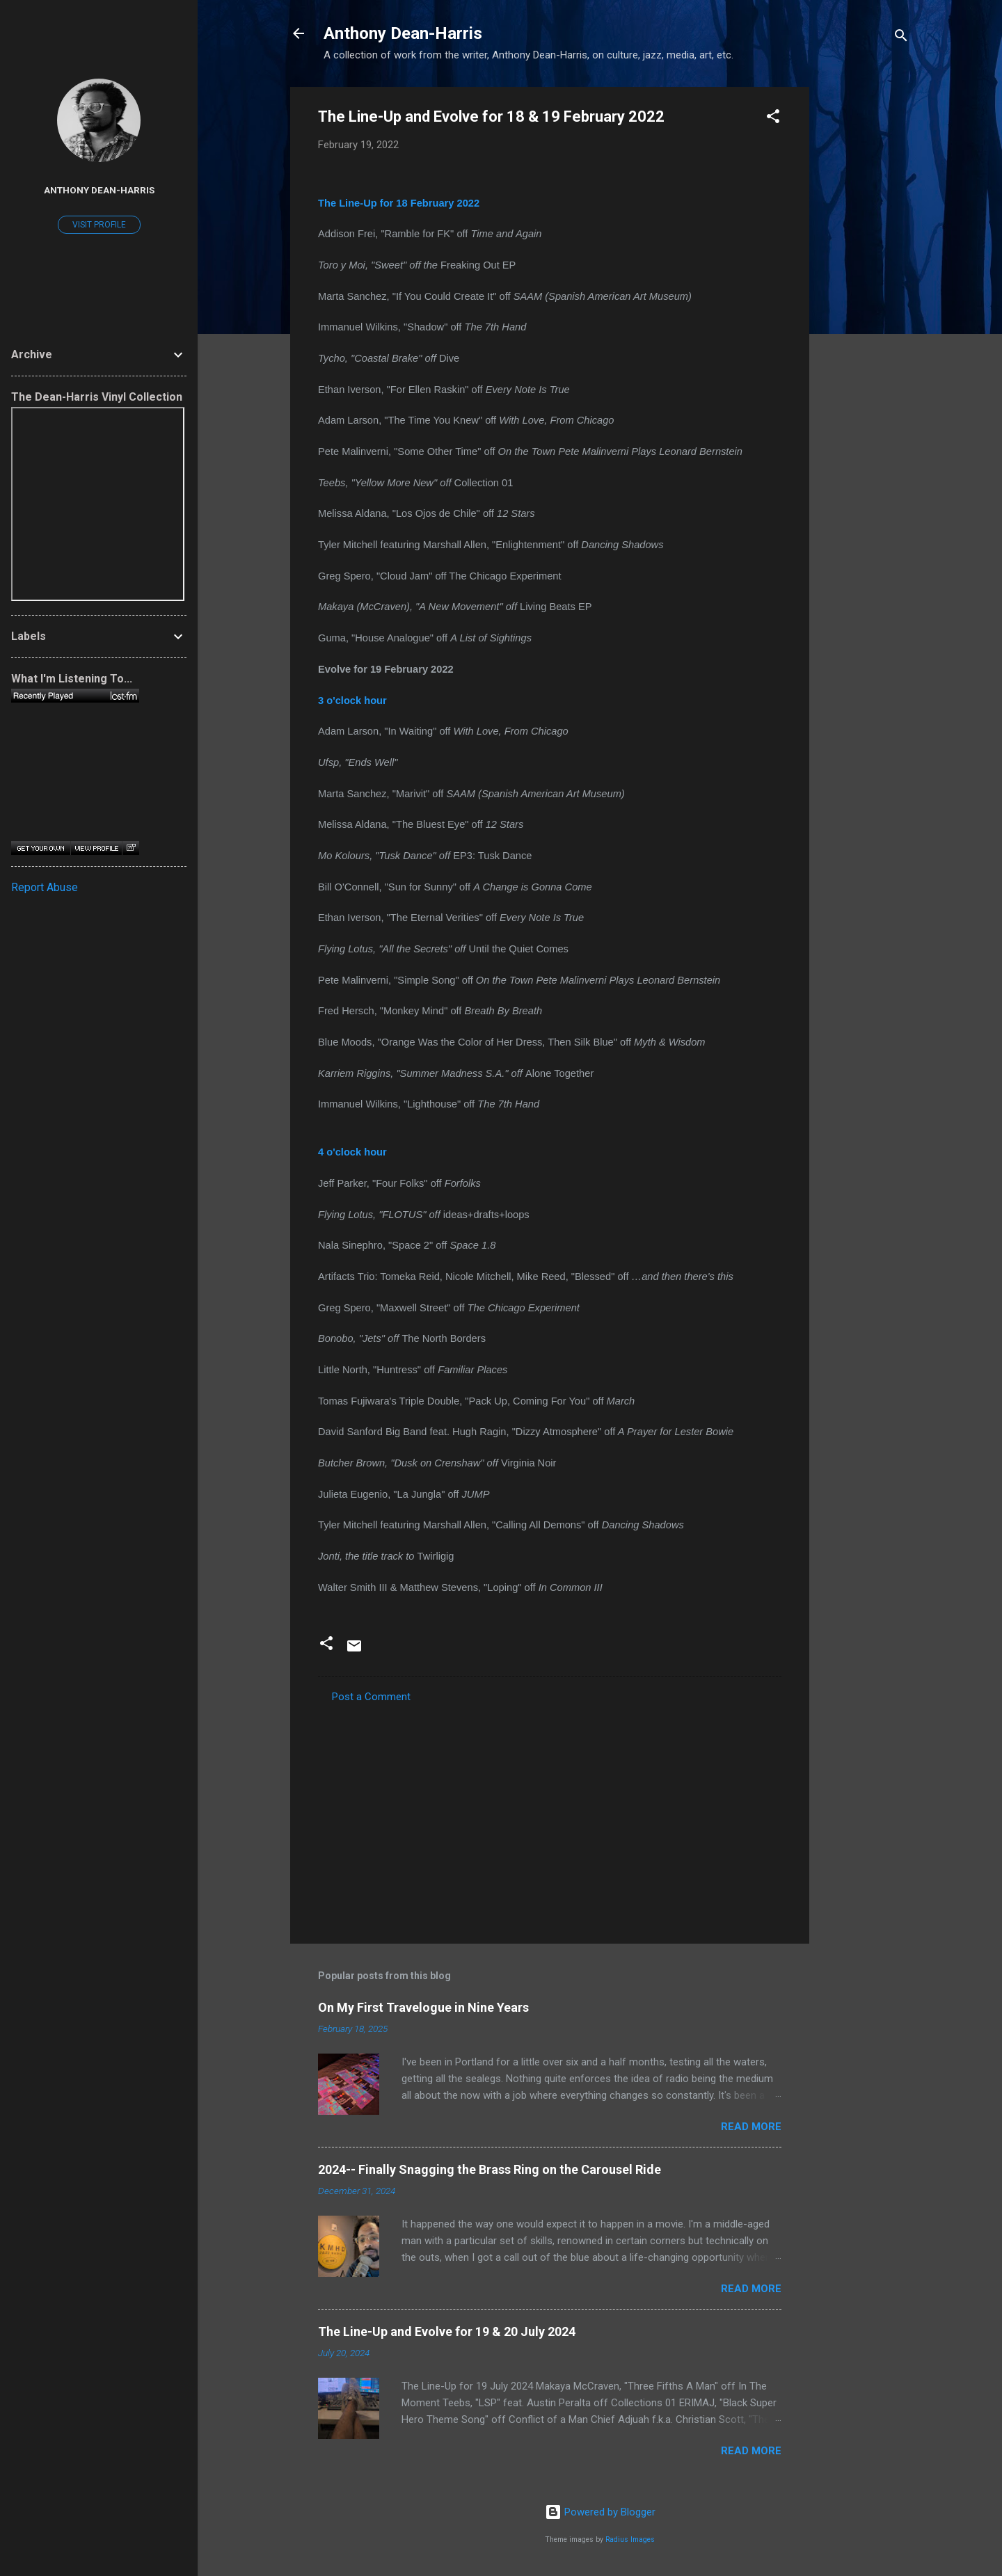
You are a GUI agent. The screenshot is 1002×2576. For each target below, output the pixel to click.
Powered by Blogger (600, 2512)
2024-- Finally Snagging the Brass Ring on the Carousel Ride (489, 2169)
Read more (751, 2126)
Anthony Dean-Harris (403, 33)
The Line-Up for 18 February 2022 (398, 203)
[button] (773, 118)
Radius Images (630, 2539)
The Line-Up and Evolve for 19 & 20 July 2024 (446, 2331)
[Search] (901, 38)
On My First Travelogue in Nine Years (423, 2007)
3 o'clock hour (352, 700)
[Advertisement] (864, 295)
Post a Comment (371, 1696)
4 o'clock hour (352, 1152)
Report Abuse (44, 887)
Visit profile (99, 225)
